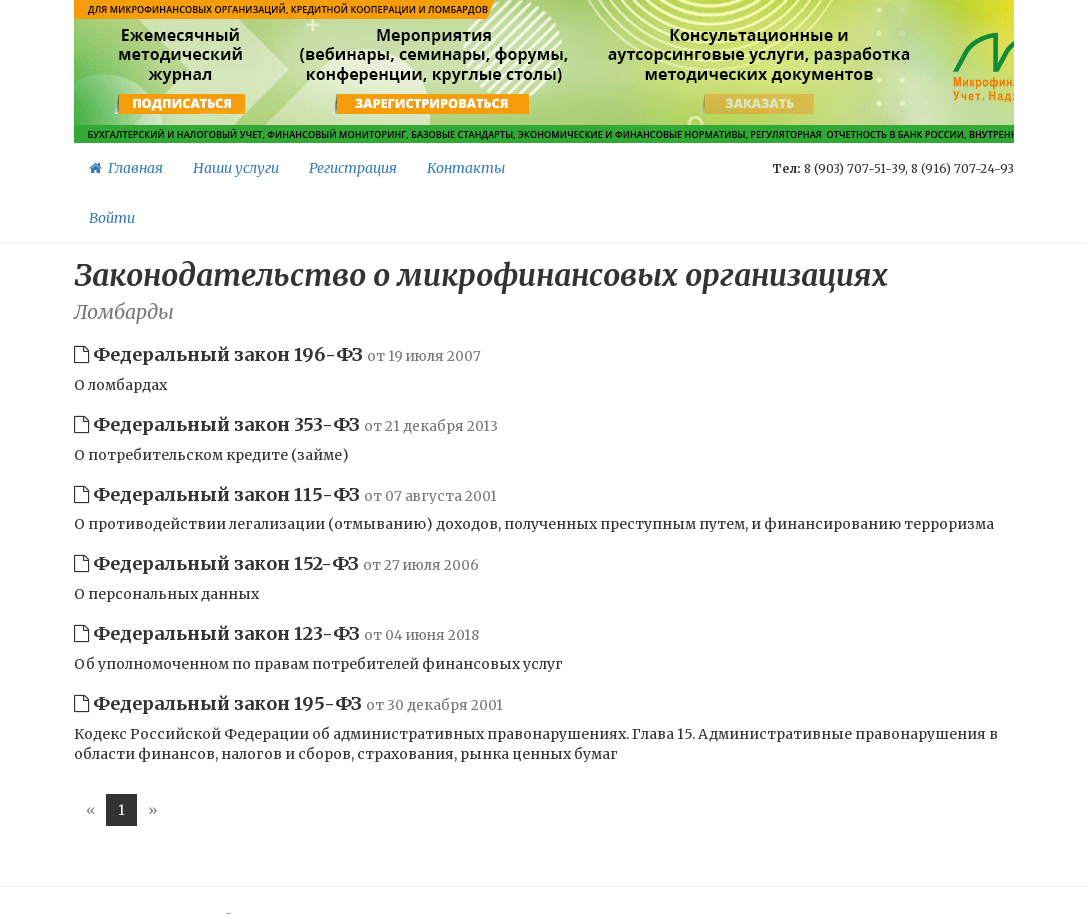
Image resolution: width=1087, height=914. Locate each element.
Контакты (466, 168)
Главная (126, 168)
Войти (112, 218)
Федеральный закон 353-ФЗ (286, 424)
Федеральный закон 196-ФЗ (277, 354)
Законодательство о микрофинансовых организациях (481, 275)
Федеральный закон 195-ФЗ (288, 703)
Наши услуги (236, 168)
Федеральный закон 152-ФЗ (276, 563)
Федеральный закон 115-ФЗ (285, 494)
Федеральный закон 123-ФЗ (276, 633)
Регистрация (353, 168)
